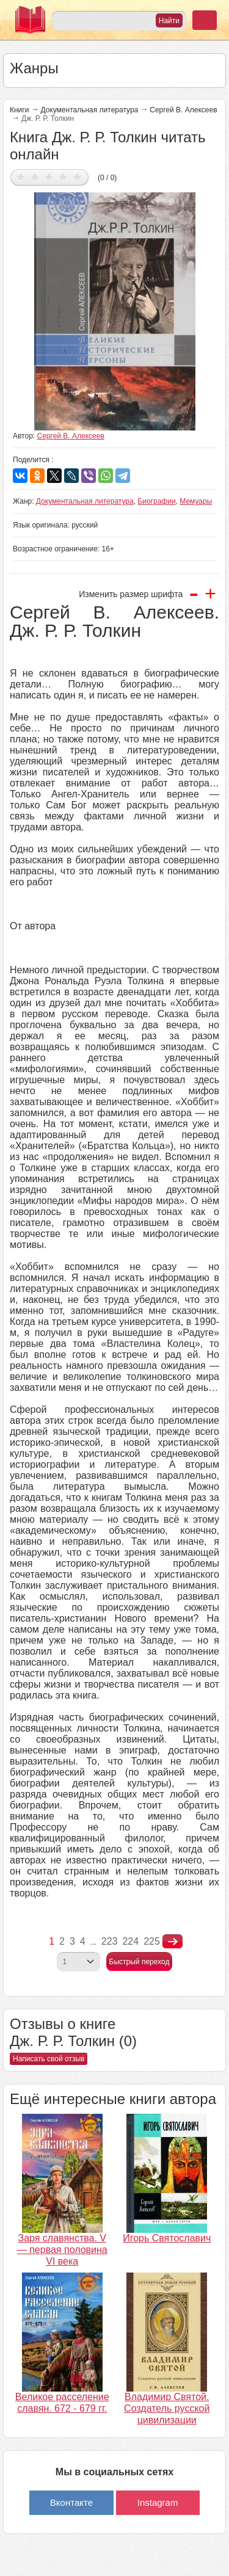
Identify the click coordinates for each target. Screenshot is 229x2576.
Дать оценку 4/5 (63, 176)
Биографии (156, 501)
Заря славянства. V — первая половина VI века (62, 2249)
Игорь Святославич (167, 2238)
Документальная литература (89, 110)
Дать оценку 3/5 (49, 176)
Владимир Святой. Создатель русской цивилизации (166, 2408)
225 (152, 1941)
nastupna (172, 1941)
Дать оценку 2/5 (35, 176)
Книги (19, 110)
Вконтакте (71, 2502)
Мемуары (196, 501)
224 (130, 1941)
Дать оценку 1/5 (21, 176)
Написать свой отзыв (48, 2059)
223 (109, 1941)
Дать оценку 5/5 (77, 176)
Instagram (157, 2502)
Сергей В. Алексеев (183, 110)
